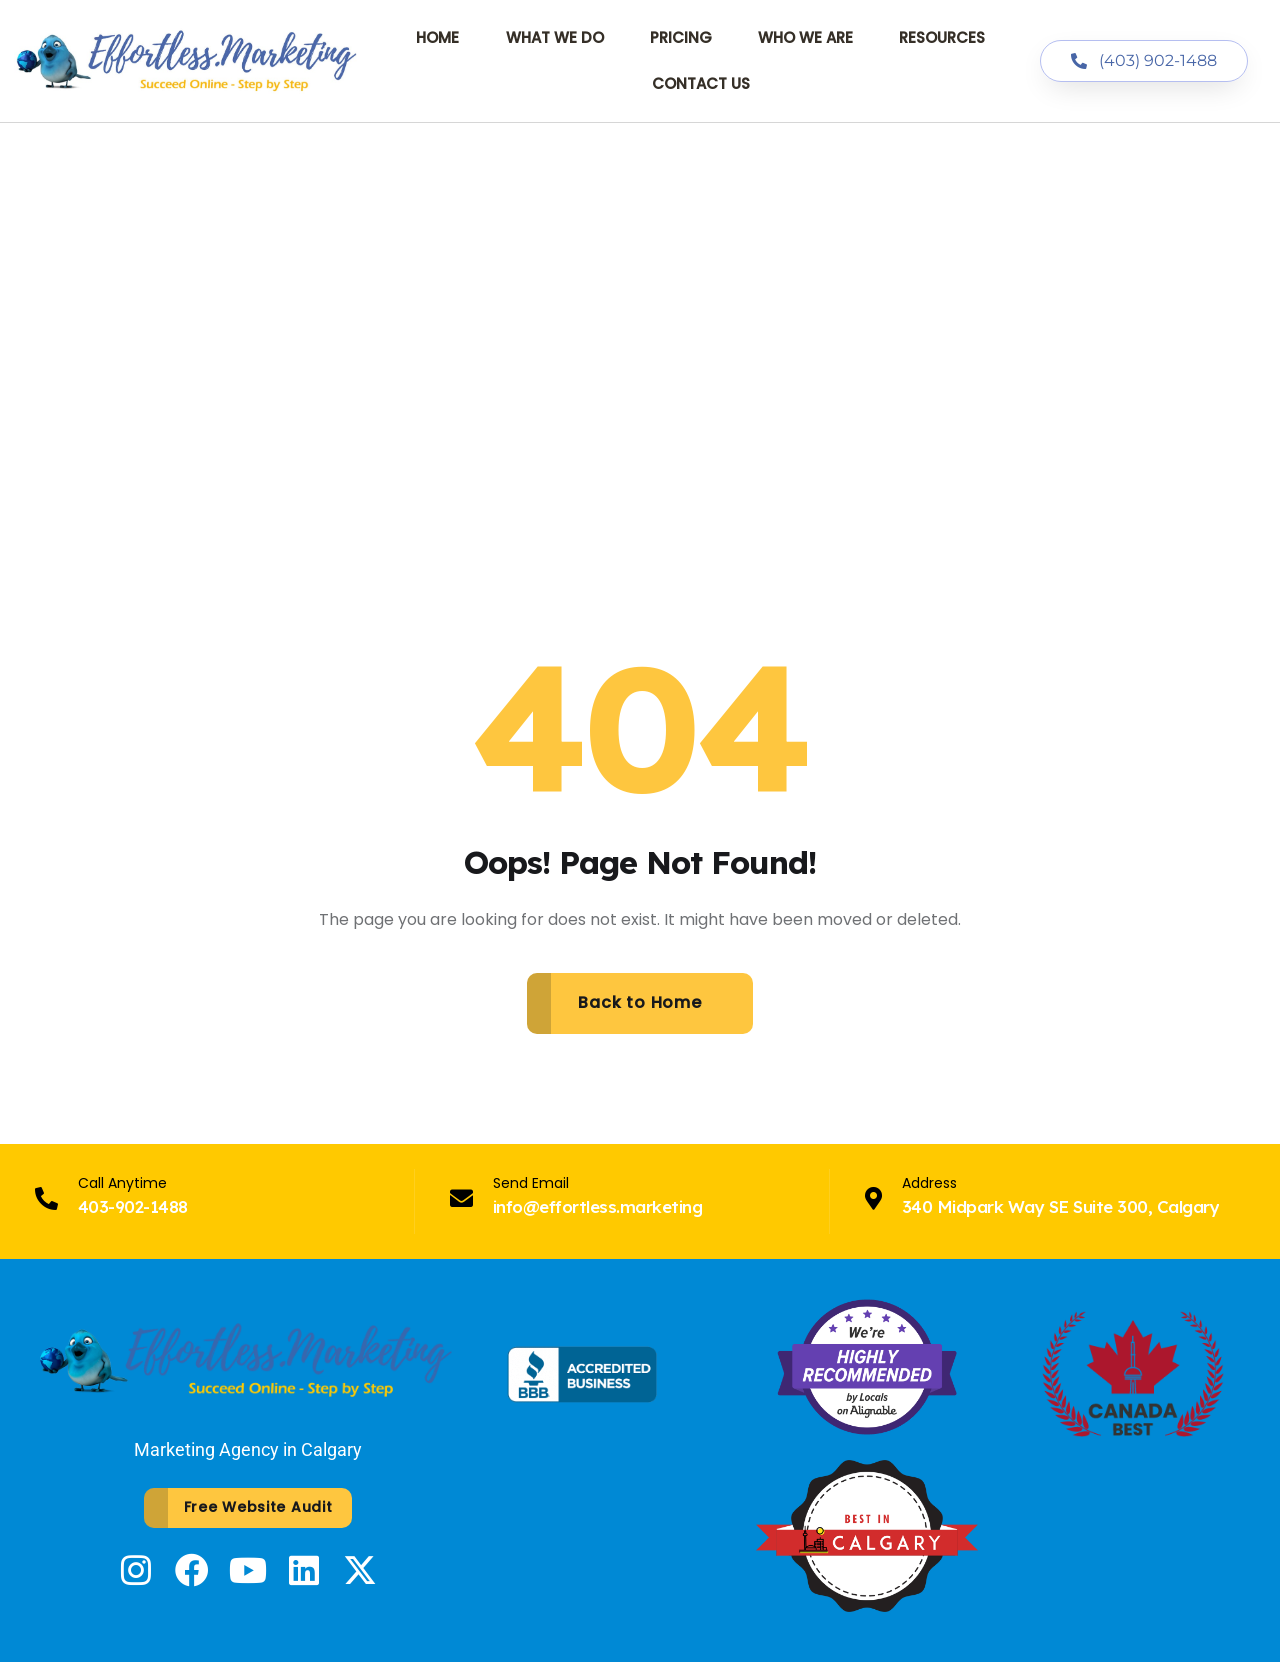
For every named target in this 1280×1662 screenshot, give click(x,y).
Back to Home (640, 1002)
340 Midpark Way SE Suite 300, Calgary (1060, 1206)
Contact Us (701, 83)
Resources (942, 37)
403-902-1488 (133, 1206)
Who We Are (805, 37)
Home (437, 37)
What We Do (555, 37)
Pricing (681, 37)
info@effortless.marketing (597, 1206)
